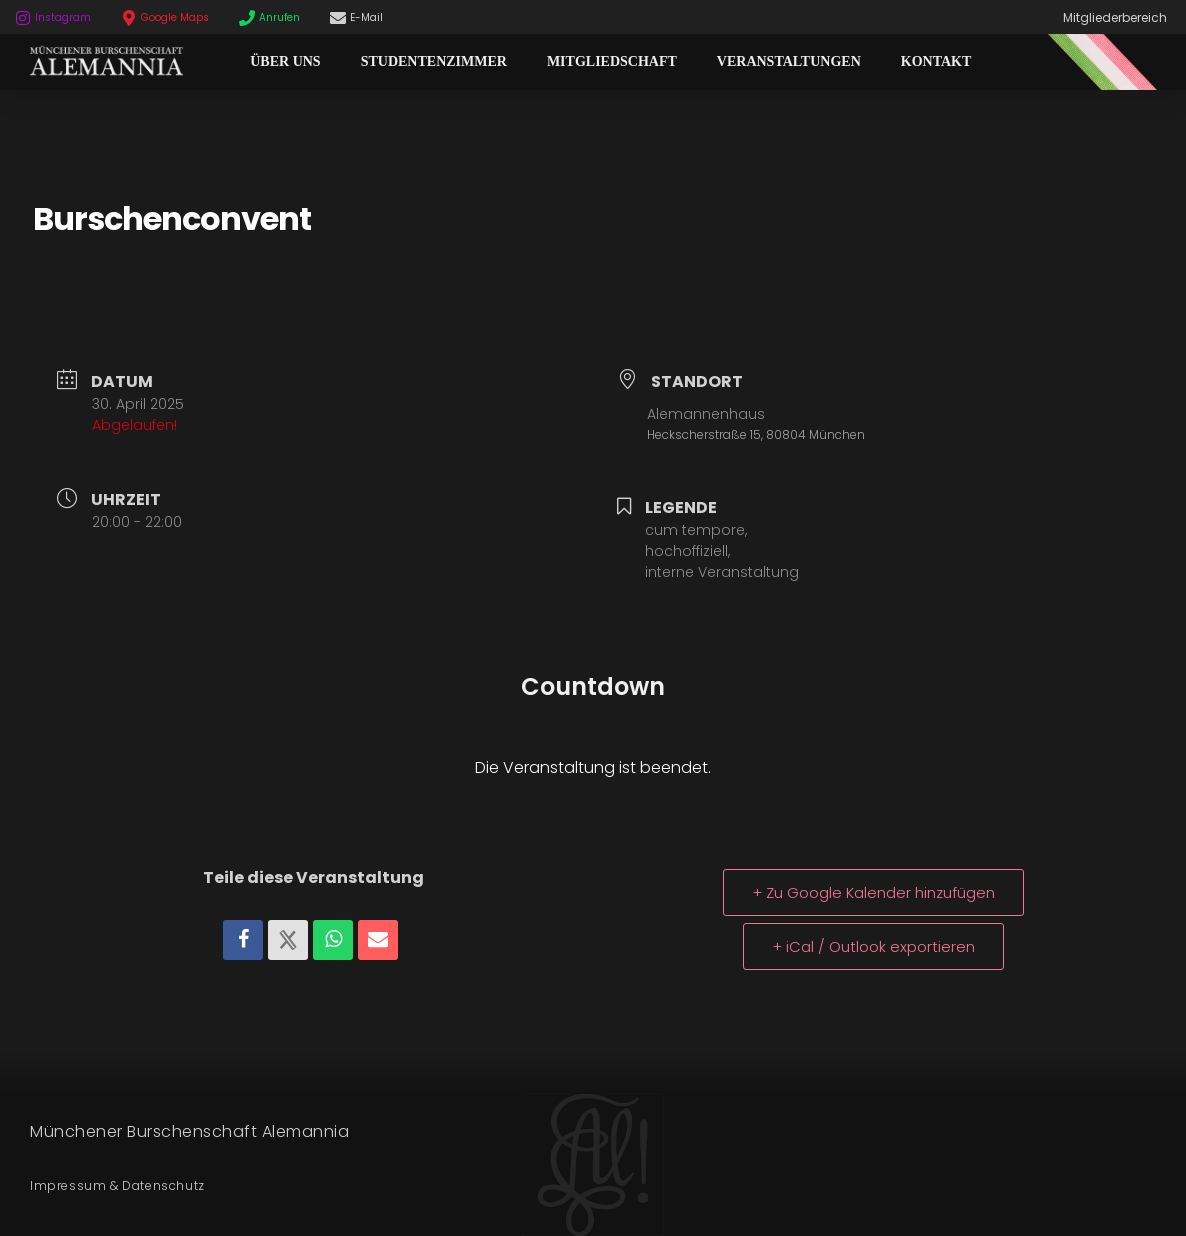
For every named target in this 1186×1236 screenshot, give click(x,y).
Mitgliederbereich (1115, 17)
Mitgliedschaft (612, 61)
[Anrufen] (247, 18)
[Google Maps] (129, 18)
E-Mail (366, 17)
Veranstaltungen (789, 61)
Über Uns (285, 61)
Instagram (63, 17)
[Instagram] (23, 18)
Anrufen (279, 17)
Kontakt (936, 61)
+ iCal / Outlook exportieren (873, 946)
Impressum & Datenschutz (117, 1185)
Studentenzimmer (434, 61)
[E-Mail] (338, 18)
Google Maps (175, 17)
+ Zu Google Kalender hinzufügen (873, 892)
